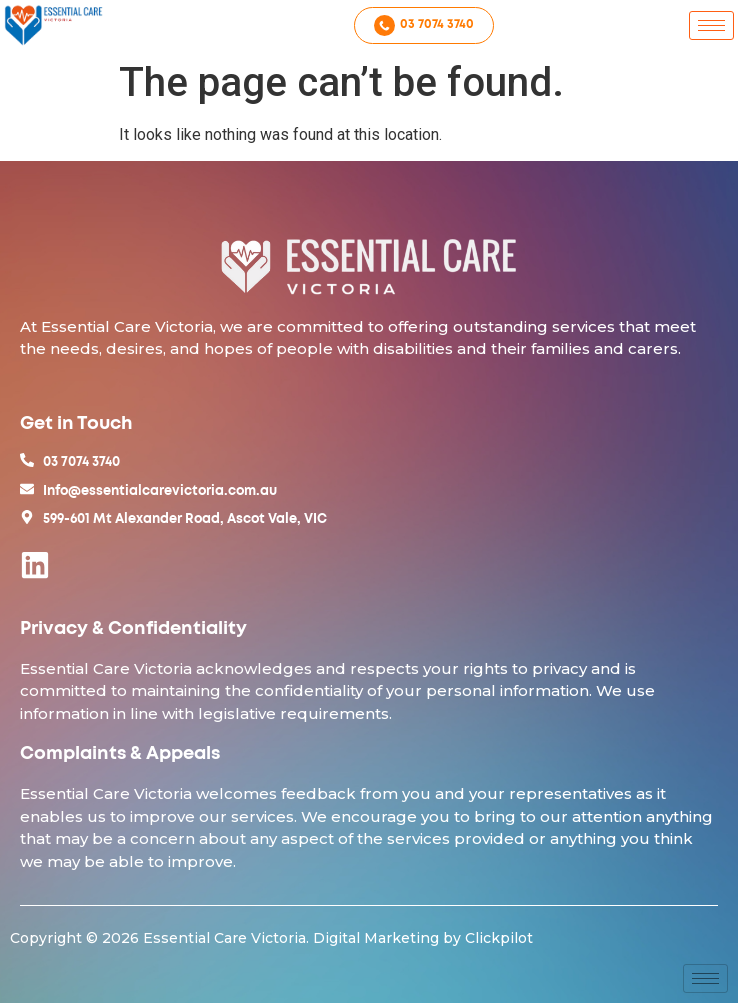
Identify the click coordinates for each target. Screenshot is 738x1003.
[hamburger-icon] (711, 25)
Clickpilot (499, 938)
